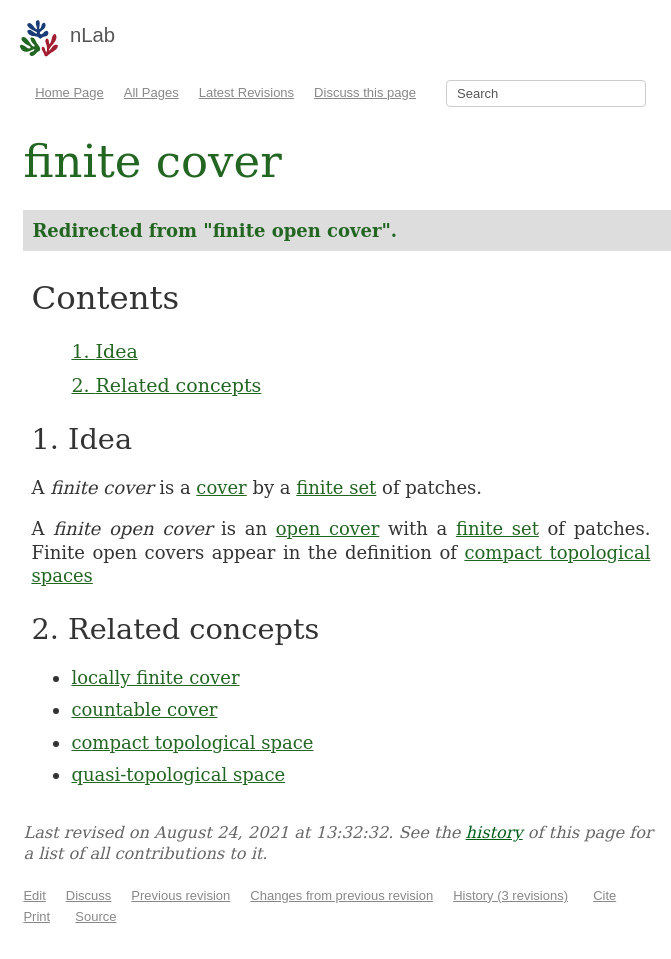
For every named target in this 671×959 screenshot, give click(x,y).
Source (95, 916)
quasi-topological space (178, 774)
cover (221, 487)
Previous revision (180, 895)
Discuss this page (365, 92)
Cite (604, 895)
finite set (336, 487)
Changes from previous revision (341, 895)
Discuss (89, 895)
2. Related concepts (166, 385)
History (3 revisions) (510, 895)
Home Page (69, 92)
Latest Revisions (246, 92)
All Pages (151, 92)
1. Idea (104, 351)
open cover (328, 528)
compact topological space (192, 742)
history (494, 832)
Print (36, 916)
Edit (34, 895)
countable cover (144, 709)
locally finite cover (155, 677)
